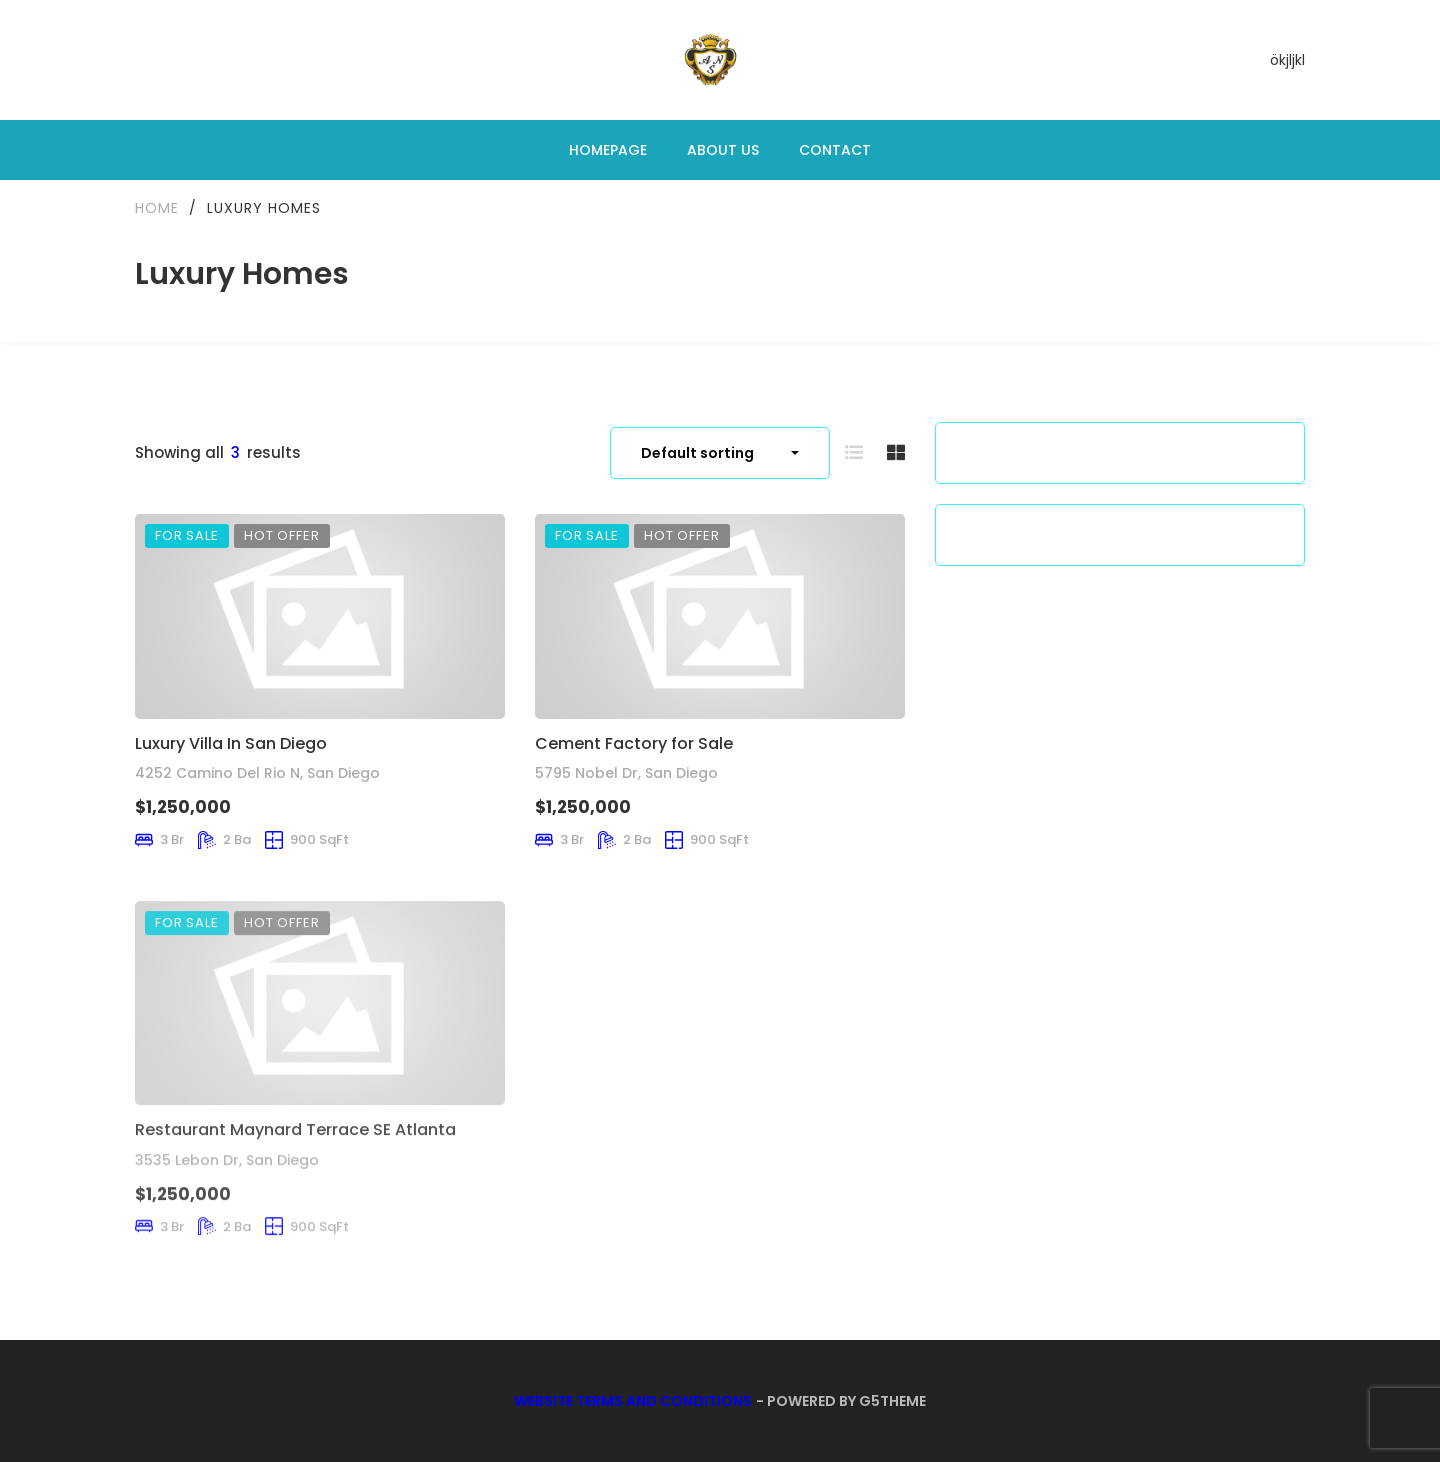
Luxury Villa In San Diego (231, 743)
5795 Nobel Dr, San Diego (626, 773)
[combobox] (720, 453)
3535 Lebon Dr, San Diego (227, 1193)
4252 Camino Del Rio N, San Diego (257, 773)
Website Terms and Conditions (633, 1401)
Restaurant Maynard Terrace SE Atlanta (295, 1163)
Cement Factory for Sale (634, 743)
